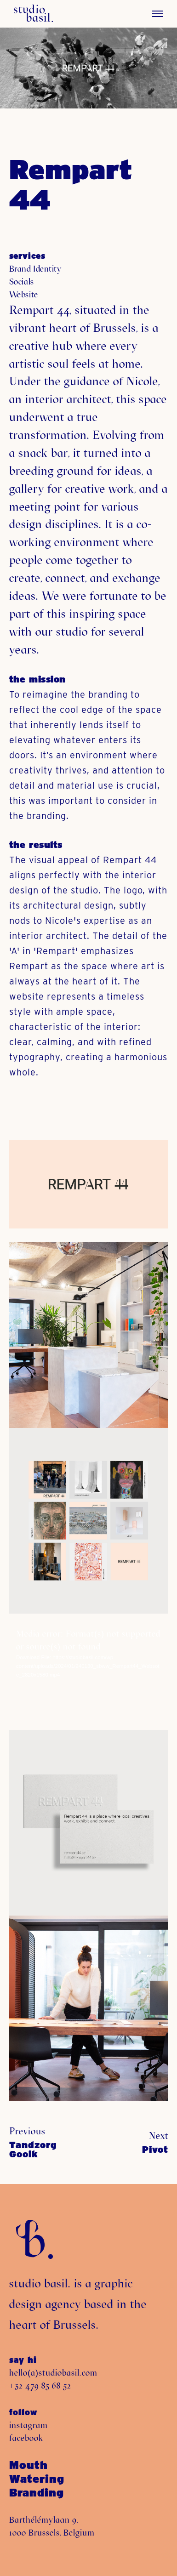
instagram (28, 2425)
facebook (26, 2438)
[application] (88, 1671)
